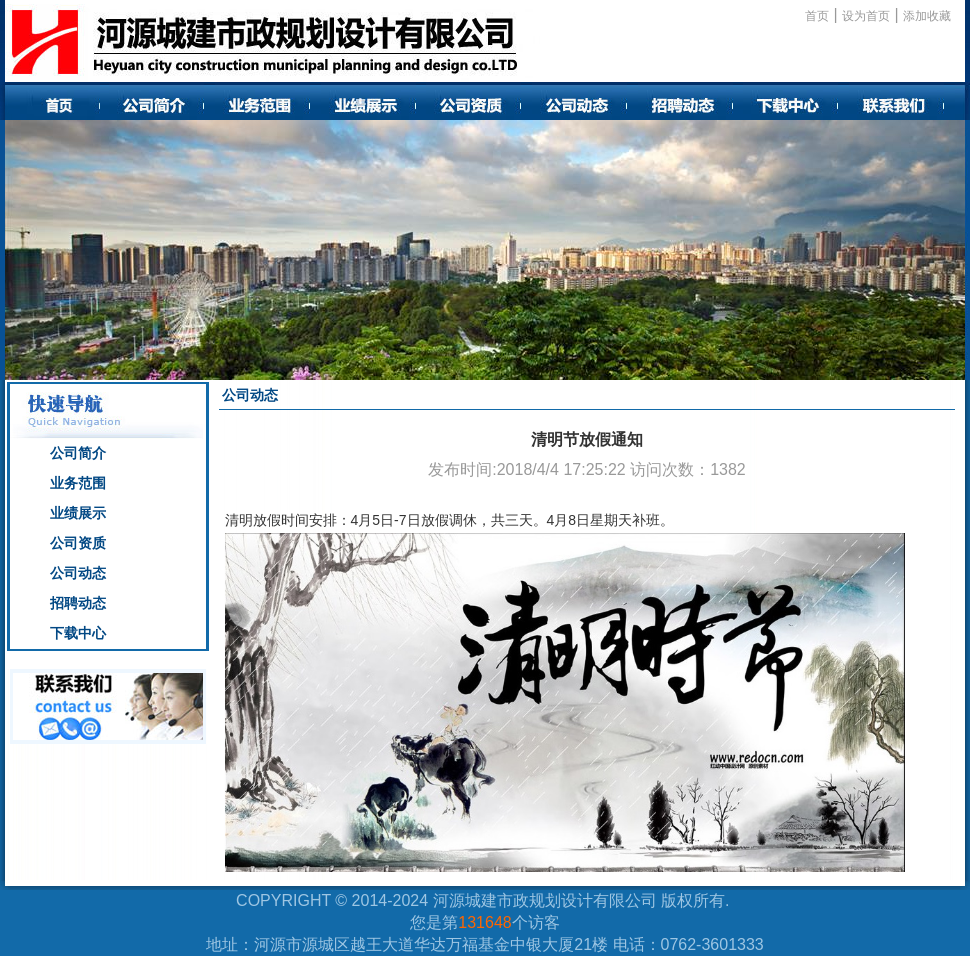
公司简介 (78, 453)
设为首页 (866, 16)
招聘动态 (78, 603)
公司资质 (78, 543)
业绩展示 (78, 513)
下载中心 (78, 633)
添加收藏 (927, 16)
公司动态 (78, 573)
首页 (817, 16)
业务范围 (78, 483)
